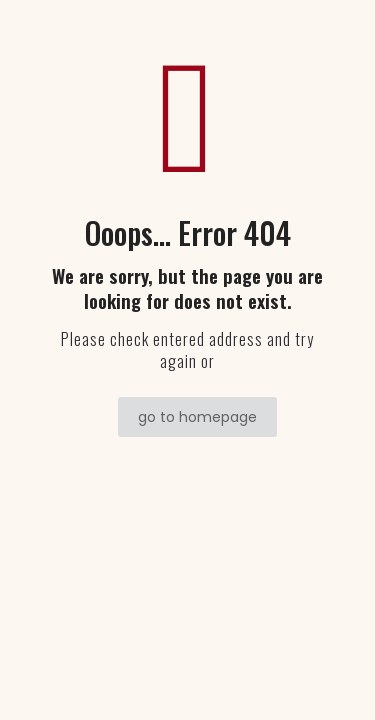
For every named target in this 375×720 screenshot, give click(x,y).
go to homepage (197, 417)
